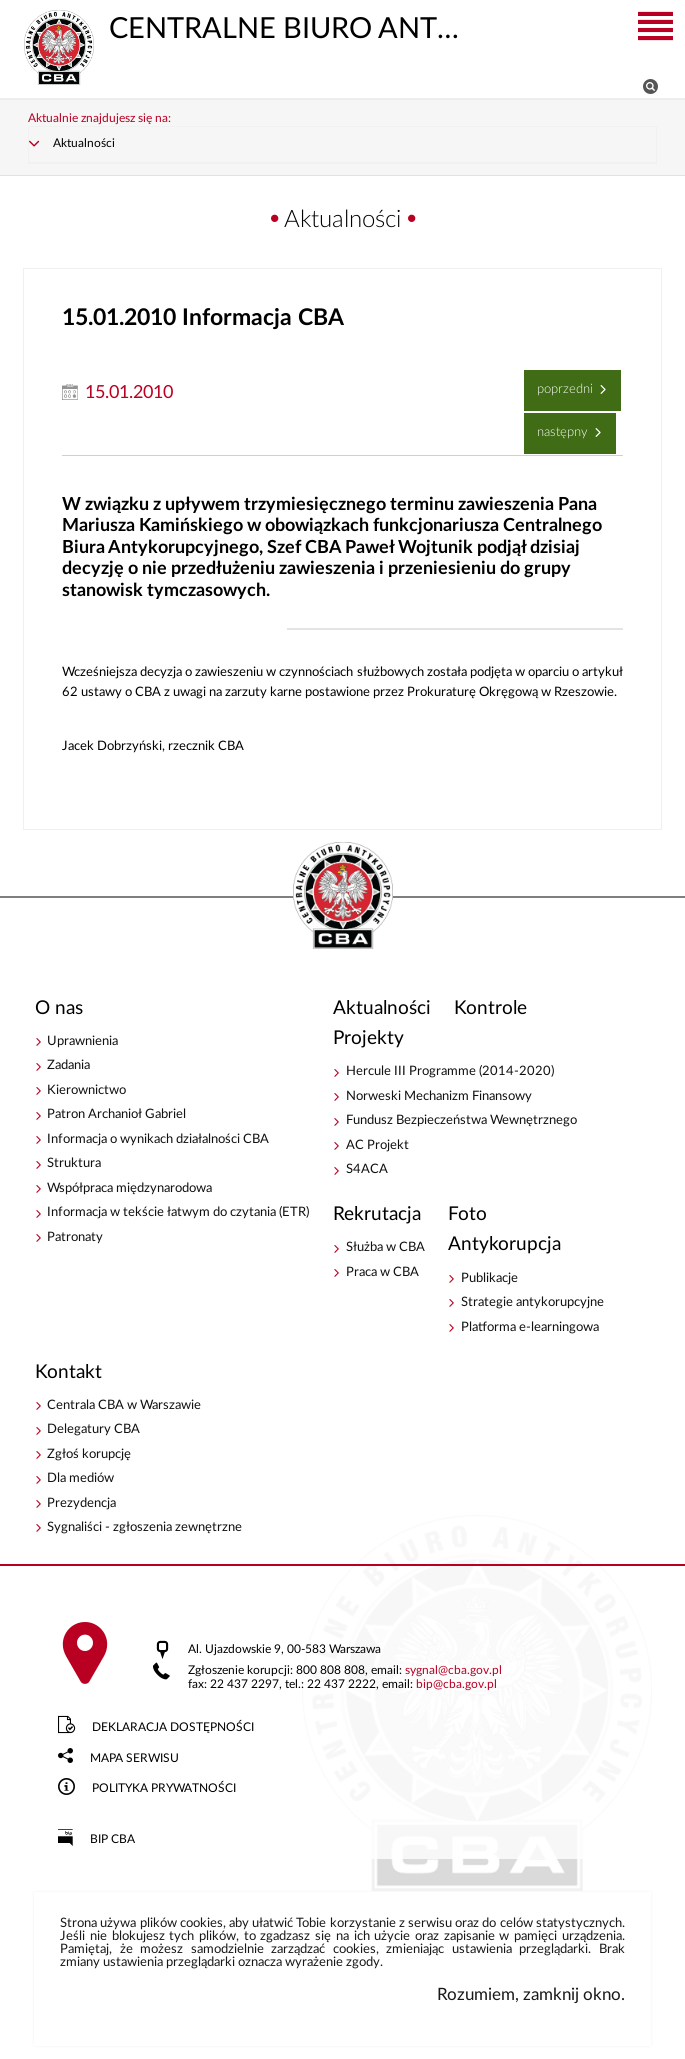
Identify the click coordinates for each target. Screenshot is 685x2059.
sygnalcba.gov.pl (453, 1670)
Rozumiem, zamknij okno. (531, 1994)
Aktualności (84, 143)
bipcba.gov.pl (456, 1684)
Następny (558, 426)
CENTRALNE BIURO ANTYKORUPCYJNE (242, 27)
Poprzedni (561, 383)
